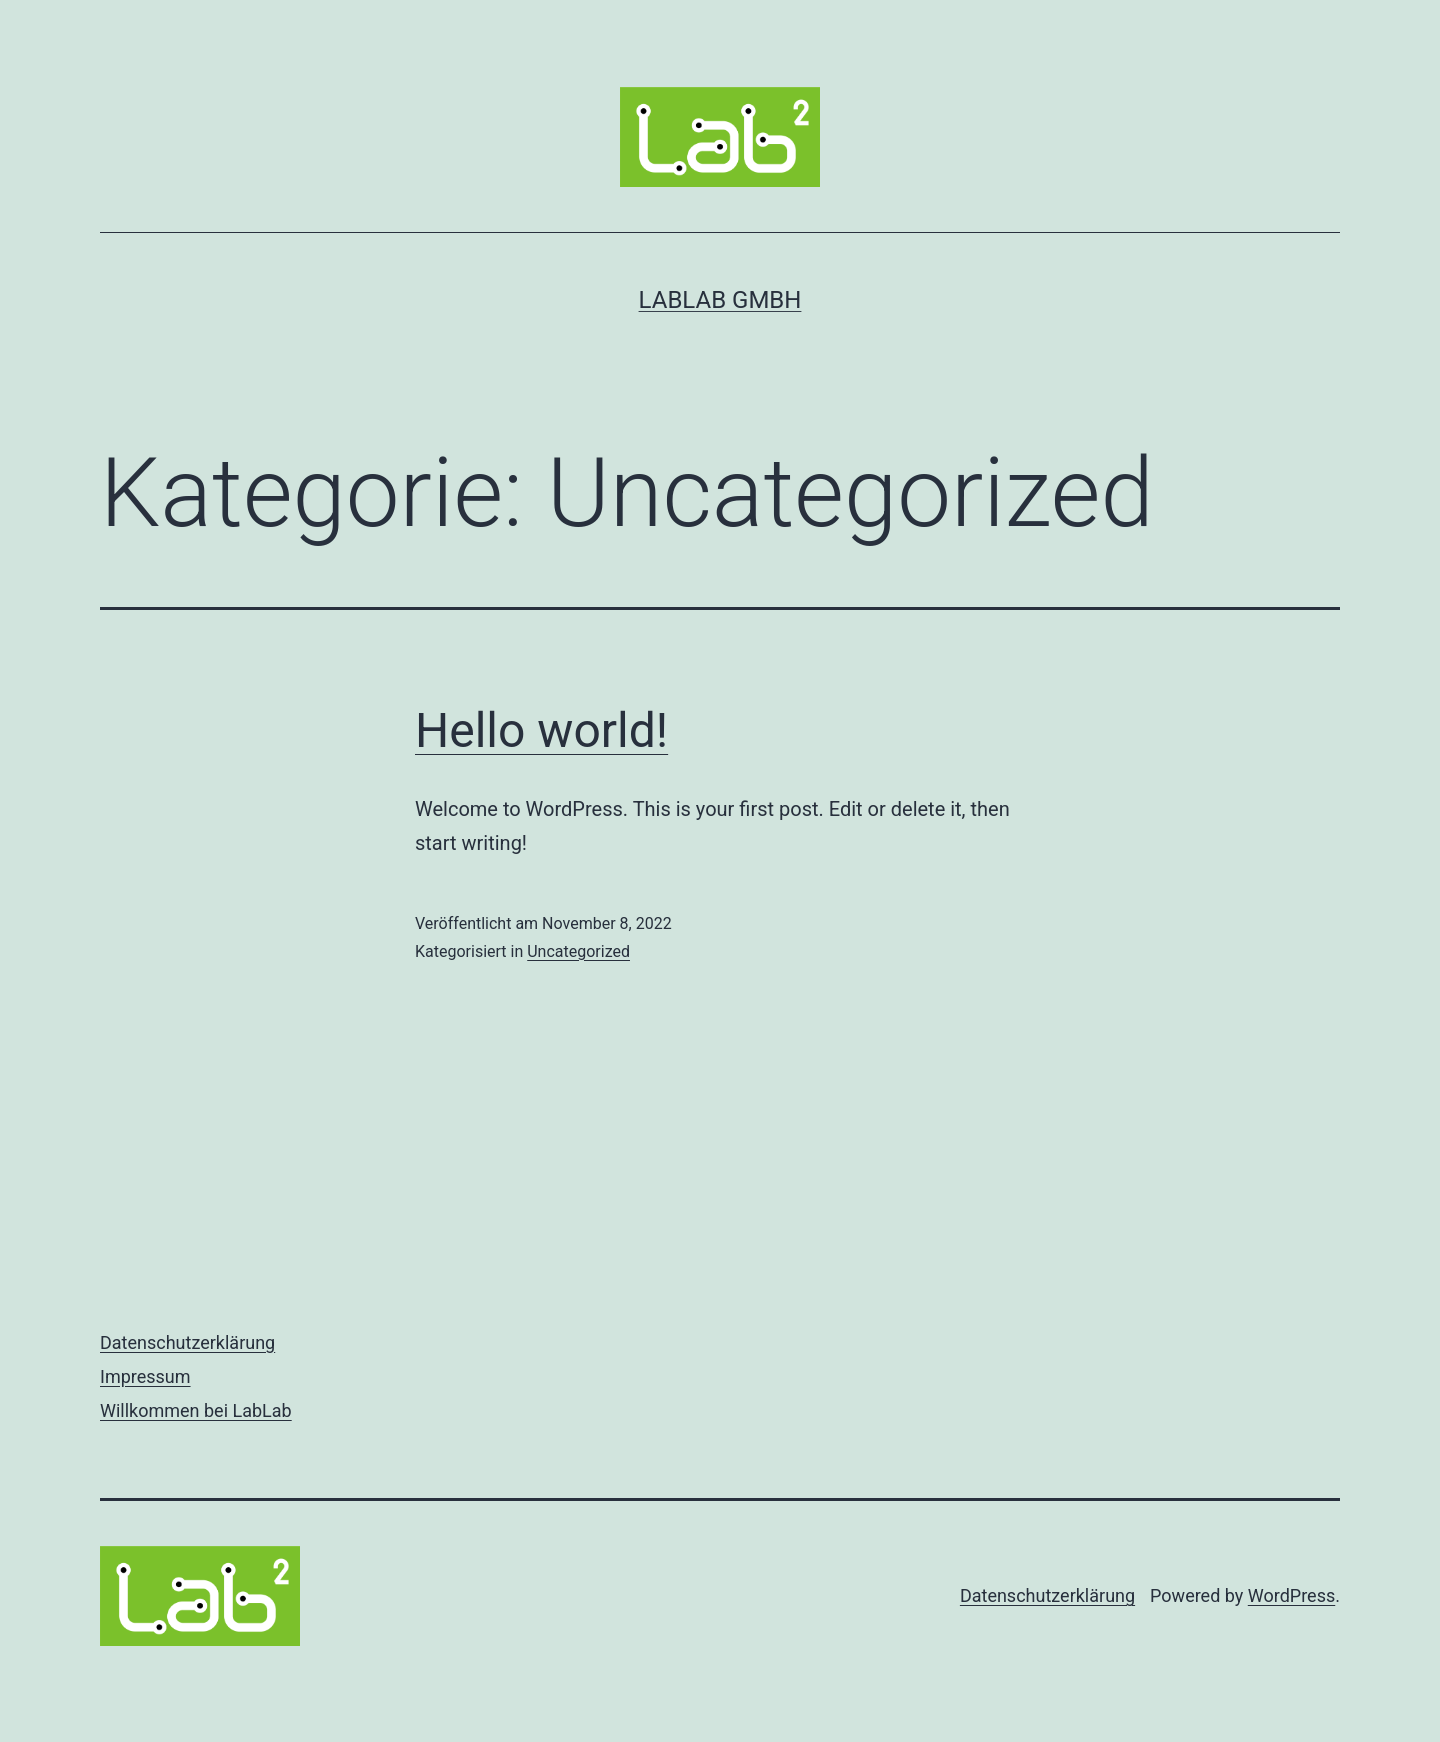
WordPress (1291, 1595)
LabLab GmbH (720, 300)
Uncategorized (578, 951)
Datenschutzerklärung (187, 1342)
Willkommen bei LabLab (196, 1410)
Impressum (145, 1376)
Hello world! (541, 730)
